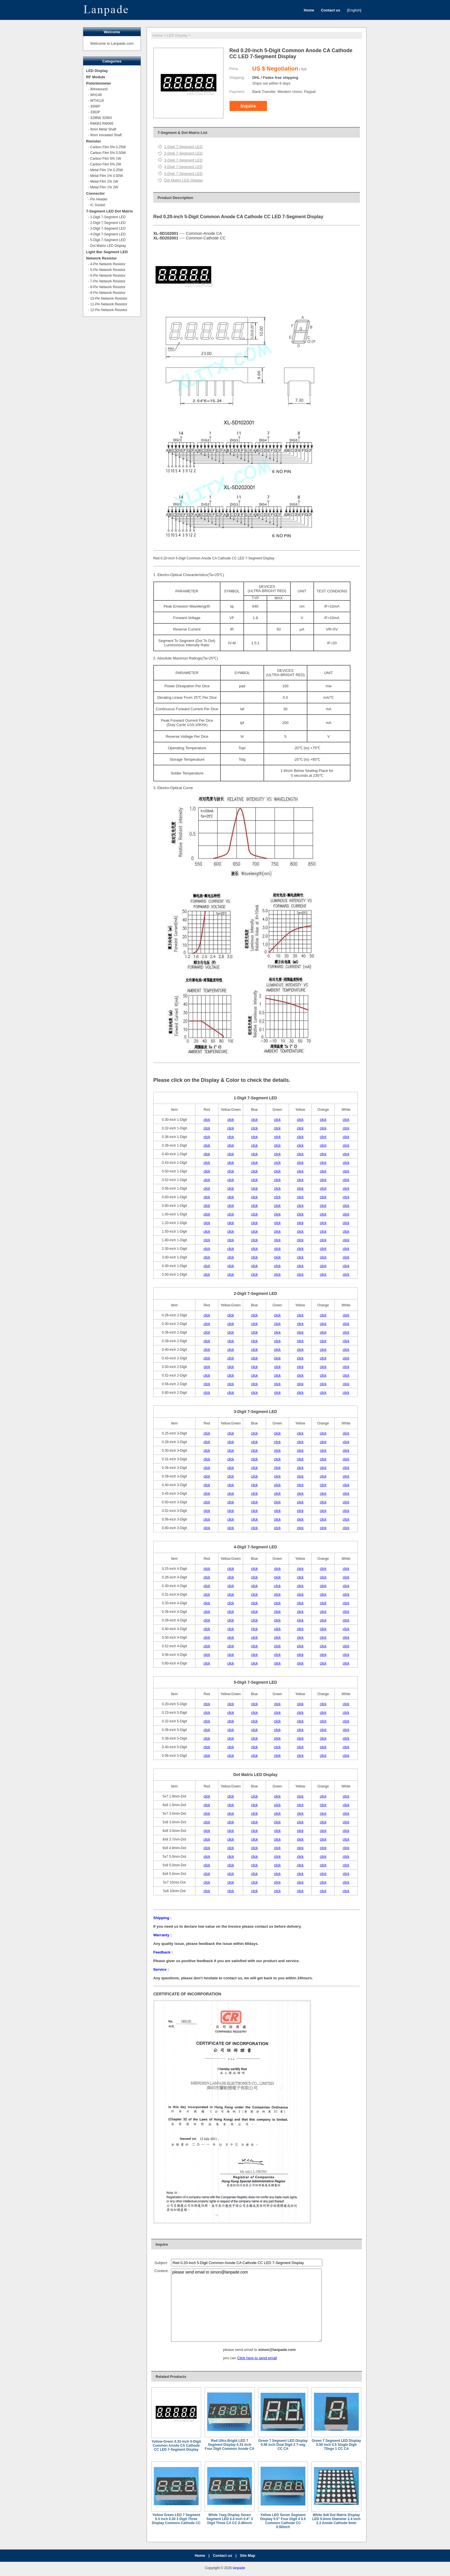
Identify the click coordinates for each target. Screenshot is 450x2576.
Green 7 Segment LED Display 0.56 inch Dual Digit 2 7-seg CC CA (283, 2445)
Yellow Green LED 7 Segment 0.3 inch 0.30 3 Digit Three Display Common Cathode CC (176, 2519)
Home (158, 35)
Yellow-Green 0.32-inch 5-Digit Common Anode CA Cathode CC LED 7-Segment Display (176, 2446)
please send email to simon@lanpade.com (246, 2305)
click (206, 1120)
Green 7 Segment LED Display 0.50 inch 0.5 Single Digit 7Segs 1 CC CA (336, 2445)
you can (230, 2358)
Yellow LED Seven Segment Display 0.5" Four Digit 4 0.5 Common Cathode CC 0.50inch (283, 2521)
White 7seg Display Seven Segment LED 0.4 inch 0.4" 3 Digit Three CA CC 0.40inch (229, 2519)
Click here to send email (257, 2358)
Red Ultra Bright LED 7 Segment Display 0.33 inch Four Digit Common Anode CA (230, 2445)
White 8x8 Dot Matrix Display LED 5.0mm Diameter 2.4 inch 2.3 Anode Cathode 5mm (336, 2519)
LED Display (177, 35)
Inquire (248, 106)
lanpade (239, 2568)
